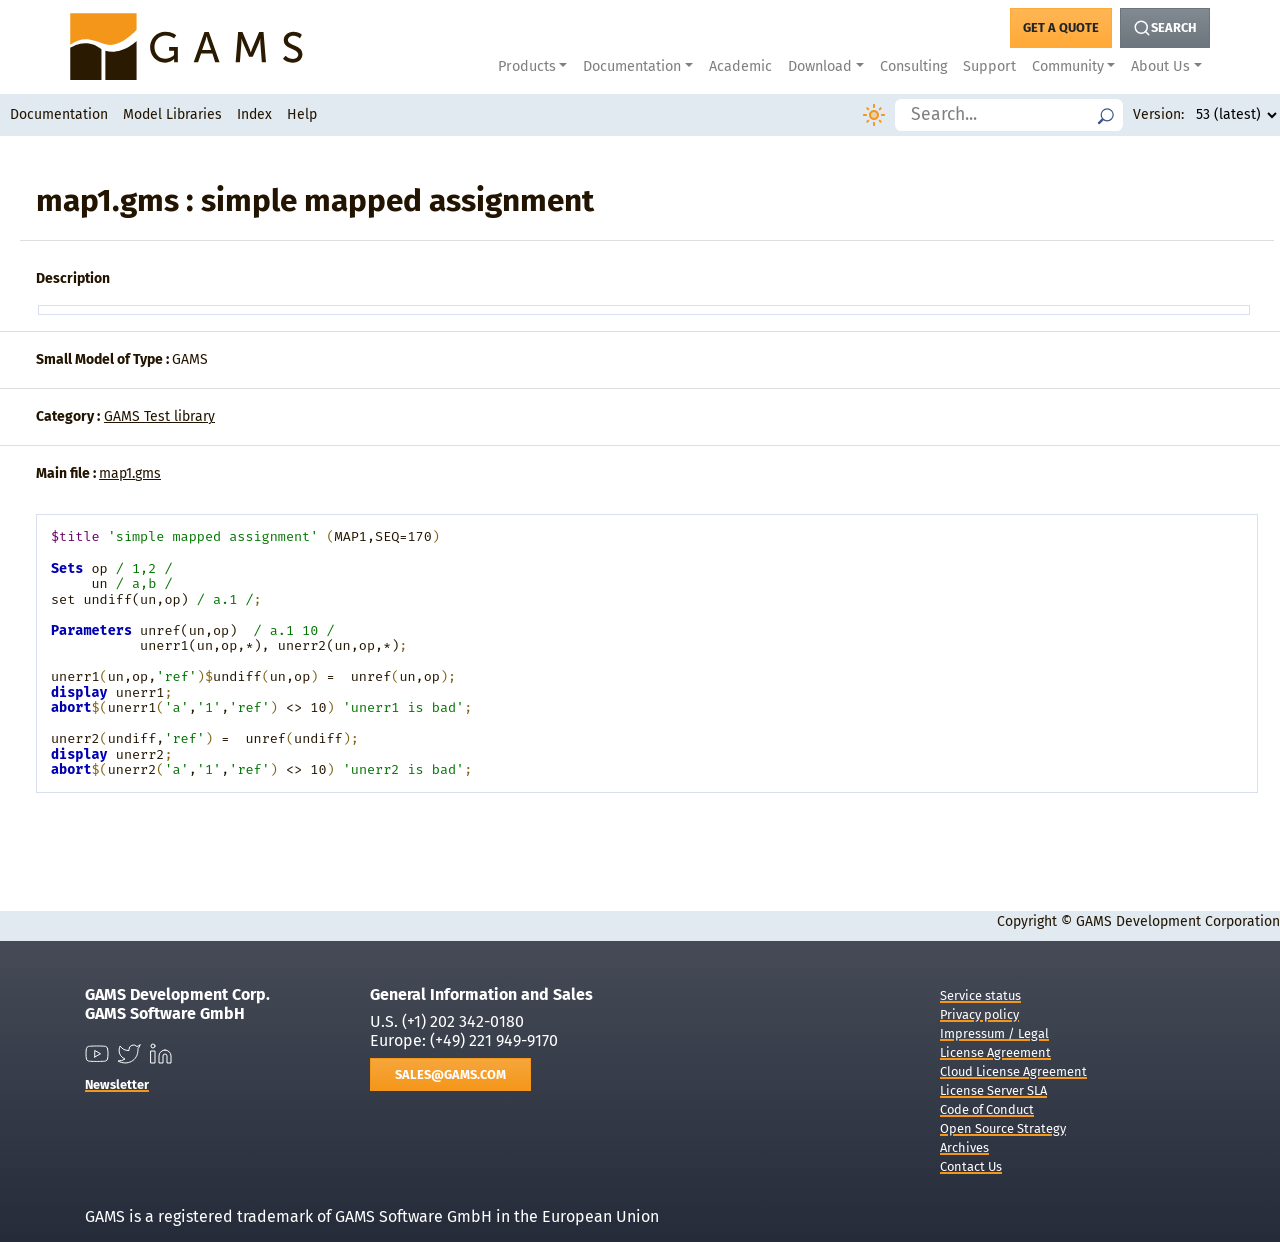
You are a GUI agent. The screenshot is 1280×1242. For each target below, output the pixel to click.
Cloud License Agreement (1013, 1071)
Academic (740, 66)
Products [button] (527, 66)
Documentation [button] (632, 66)
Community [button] (1068, 66)
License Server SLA (993, 1090)
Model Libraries (172, 114)
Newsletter (117, 1084)
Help (302, 114)
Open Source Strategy (1003, 1128)
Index (254, 114)
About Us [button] (1160, 66)
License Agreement (995, 1052)
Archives (964, 1147)
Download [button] (820, 66)
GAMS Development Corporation (1178, 921)
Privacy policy (979, 1014)
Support (989, 66)
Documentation (59, 114)
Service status (980, 995)
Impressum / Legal (994, 1033)
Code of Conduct (987, 1109)
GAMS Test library (159, 416)
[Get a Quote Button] (1061, 28)
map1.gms (130, 473)
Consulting (913, 66)
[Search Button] (1165, 28)
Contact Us (971, 1166)
